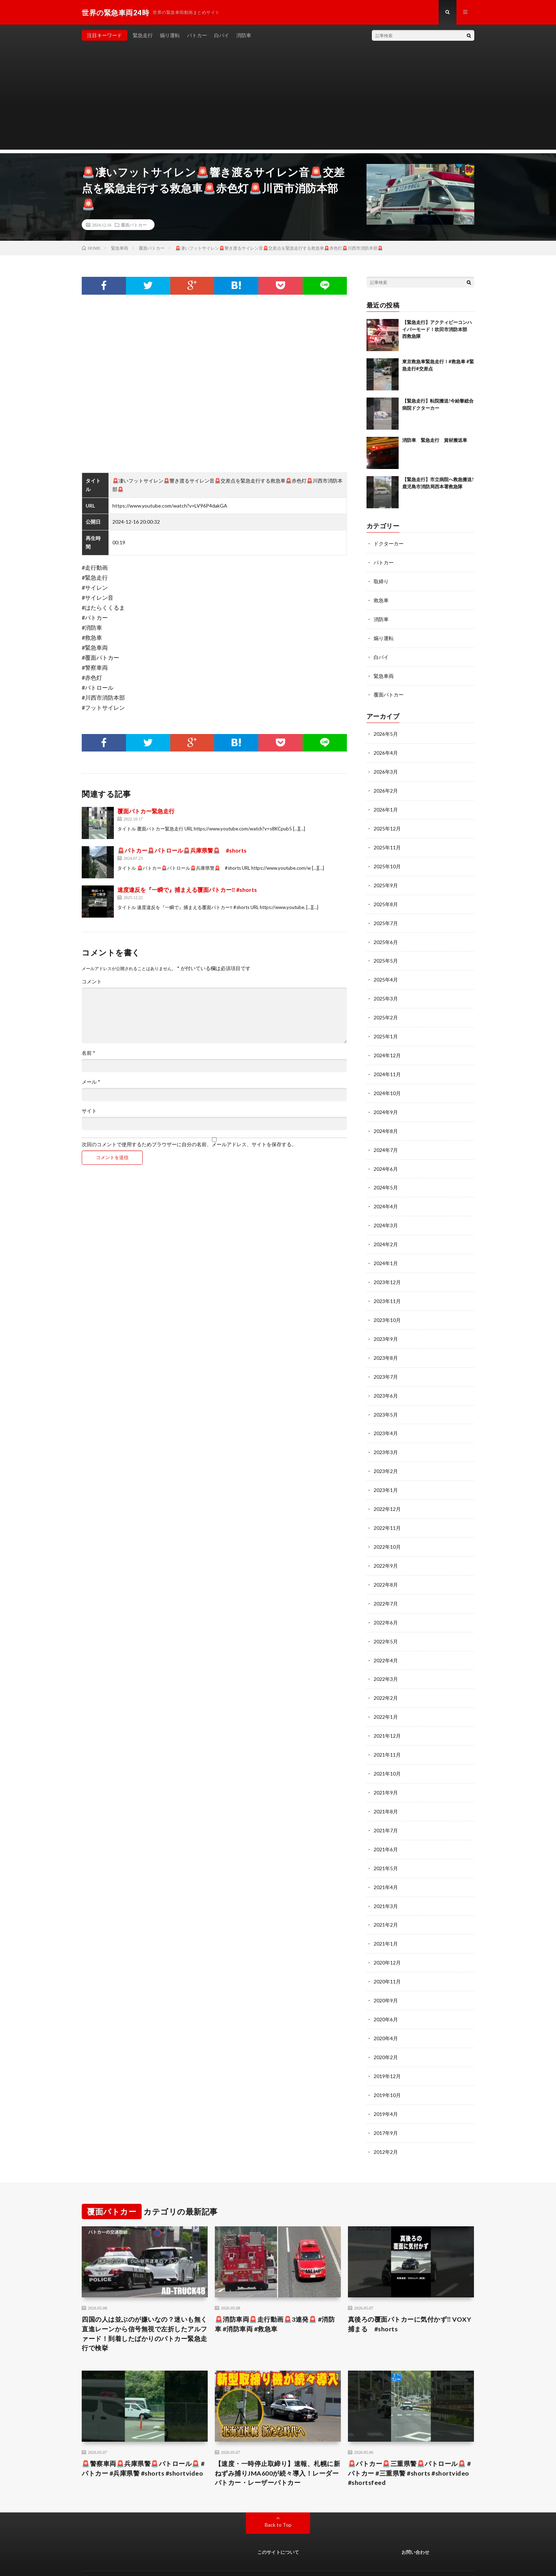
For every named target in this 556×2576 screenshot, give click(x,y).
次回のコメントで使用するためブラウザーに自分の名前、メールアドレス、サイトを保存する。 (189, 1144)
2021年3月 (386, 1883)
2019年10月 (387, 2069)
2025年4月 (386, 973)
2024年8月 (386, 1121)
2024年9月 (386, 1103)
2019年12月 (387, 2050)
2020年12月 (387, 1939)
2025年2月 (386, 1010)
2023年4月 (386, 1419)
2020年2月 (386, 2031)
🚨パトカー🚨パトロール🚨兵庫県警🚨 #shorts (182, 850)
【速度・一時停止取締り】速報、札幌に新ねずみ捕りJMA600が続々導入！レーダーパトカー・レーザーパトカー (277, 2445)
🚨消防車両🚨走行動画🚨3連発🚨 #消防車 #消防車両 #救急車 (275, 2296)
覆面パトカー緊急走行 (146, 811)
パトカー (197, 36)
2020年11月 (387, 1957)
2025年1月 (386, 1028)
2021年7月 (386, 1809)
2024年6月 (386, 1158)
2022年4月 (386, 1641)
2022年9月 (386, 1549)
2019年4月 (386, 2087)
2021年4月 (386, 1864)
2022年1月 (386, 1697)
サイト (89, 1111)
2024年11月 (387, 1066)
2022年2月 (386, 1679)
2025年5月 (386, 954)
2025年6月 (386, 936)
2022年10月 (387, 1530)
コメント (92, 981)
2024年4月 (386, 1196)
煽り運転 (170, 36)
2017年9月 (386, 2106)
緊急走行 (143, 36)
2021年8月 (386, 1790)
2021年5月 (386, 1846)
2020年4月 (386, 2013)
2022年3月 (386, 1660)
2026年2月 (386, 787)
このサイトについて (278, 2525)
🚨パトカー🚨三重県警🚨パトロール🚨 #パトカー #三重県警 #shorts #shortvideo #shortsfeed (409, 2445)
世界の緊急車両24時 (150, 2560)
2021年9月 (386, 1771)
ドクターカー (389, 544)
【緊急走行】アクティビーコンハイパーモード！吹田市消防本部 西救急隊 (437, 329)
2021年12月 (387, 1716)
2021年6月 (386, 1827)
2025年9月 (386, 880)
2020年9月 (386, 1976)
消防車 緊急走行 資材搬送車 (434, 440)
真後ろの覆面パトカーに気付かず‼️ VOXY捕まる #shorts (409, 2296)
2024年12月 (387, 1047)
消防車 (243, 36)
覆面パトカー (134, 225)
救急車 (381, 599)
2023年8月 (386, 1344)
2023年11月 (387, 1288)
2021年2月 (386, 1901)
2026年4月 (386, 750)
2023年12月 (387, 1270)
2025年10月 (387, 861)
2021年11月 (387, 1734)
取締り (381, 581)
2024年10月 (387, 1084)
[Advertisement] (278, 100)
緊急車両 (384, 674)
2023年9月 (386, 1326)
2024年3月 (386, 1214)
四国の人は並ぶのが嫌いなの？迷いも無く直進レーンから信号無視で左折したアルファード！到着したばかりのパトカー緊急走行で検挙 (144, 2306)
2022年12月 (387, 1493)
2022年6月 (386, 1604)
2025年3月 (386, 991)
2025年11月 (387, 843)
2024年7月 (386, 1140)
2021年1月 (386, 1920)
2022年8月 (386, 1567)
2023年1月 (386, 1474)
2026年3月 (386, 768)
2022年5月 (386, 1623)
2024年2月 (386, 1233)
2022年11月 (387, 1511)
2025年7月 (386, 917)
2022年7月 (386, 1586)
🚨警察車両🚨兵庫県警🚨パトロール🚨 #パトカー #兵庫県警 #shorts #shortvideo (143, 2441)
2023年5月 (386, 1400)
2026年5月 (386, 731)
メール (91, 1082)
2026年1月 (386, 806)
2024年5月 (386, 1177)
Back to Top (278, 2498)
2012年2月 (386, 2124)
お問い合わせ (415, 2525)
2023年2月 (386, 1456)
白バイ (221, 36)
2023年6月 (386, 1381)
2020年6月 (386, 1994)
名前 (88, 1053)
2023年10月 (387, 1307)
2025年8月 (386, 898)
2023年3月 (386, 1437)
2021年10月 (387, 1753)
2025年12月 (387, 824)
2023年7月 (386, 1363)
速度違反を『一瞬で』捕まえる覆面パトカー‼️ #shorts (187, 890)
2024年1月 (386, 1251)
